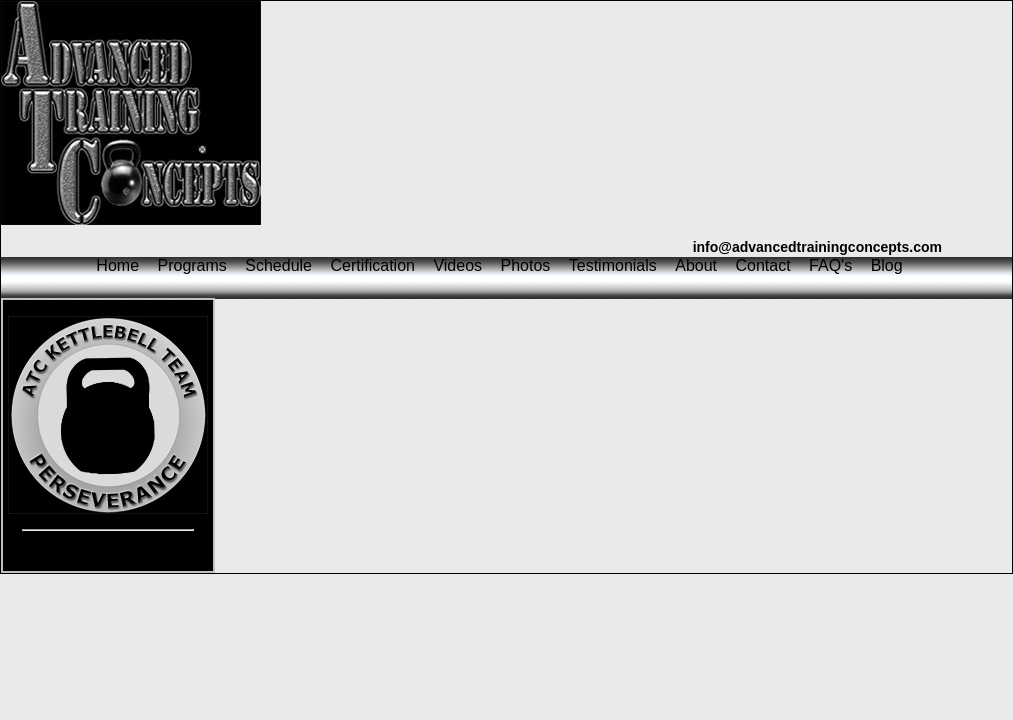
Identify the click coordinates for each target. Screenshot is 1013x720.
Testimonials (613, 265)
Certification (372, 265)
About (696, 265)
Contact (763, 265)
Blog (887, 265)
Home (117, 265)
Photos (526, 265)
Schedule (278, 265)
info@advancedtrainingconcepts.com (817, 247)
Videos (457, 265)
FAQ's (830, 265)
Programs (191, 265)
